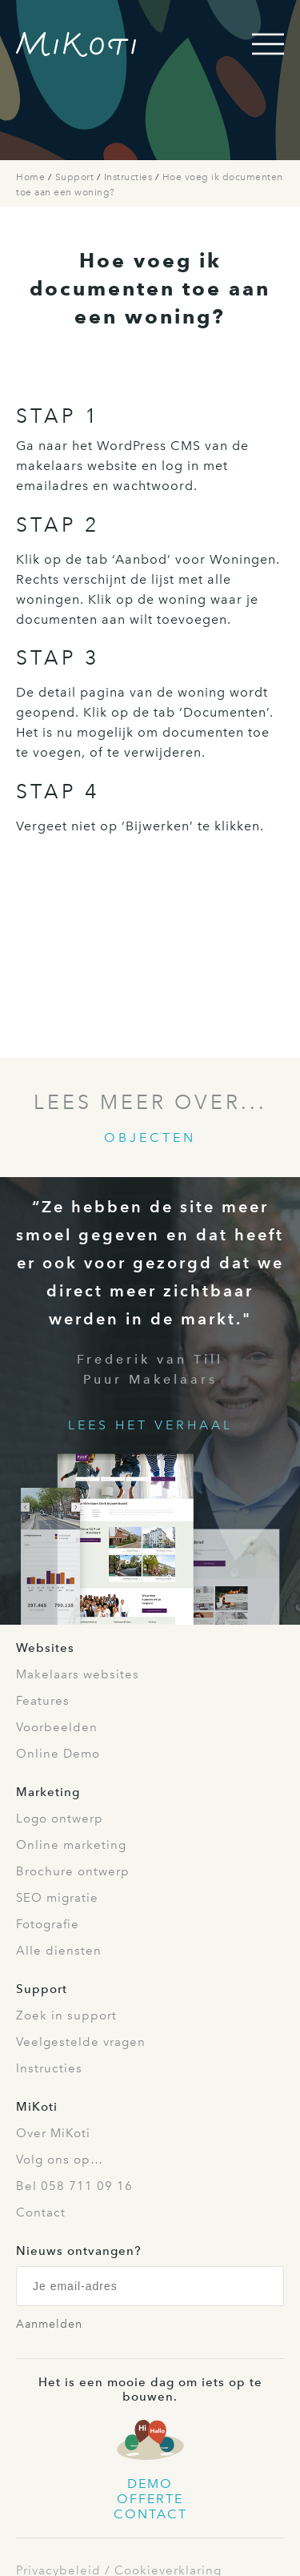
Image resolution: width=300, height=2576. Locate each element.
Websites (45, 1648)
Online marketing (71, 1845)
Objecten (150, 1137)
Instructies (129, 177)
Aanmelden (49, 2324)
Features (43, 1701)
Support (76, 177)
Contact (41, 2212)
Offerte (150, 2498)
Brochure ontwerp (73, 1871)
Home (32, 177)
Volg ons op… (59, 2159)
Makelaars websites (77, 1674)
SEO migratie (57, 1898)
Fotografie (47, 1924)
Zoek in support (66, 2015)
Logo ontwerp (59, 1818)
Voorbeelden (57, 1727)
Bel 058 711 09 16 (74, 2186)
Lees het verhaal (150, 1425)
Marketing (48, 1792)
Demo (150, 2483)
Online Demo (58, 1753)
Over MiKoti (53, 2133)
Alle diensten (59, 1950)
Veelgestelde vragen (81, 2042)
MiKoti (37, 2107)
